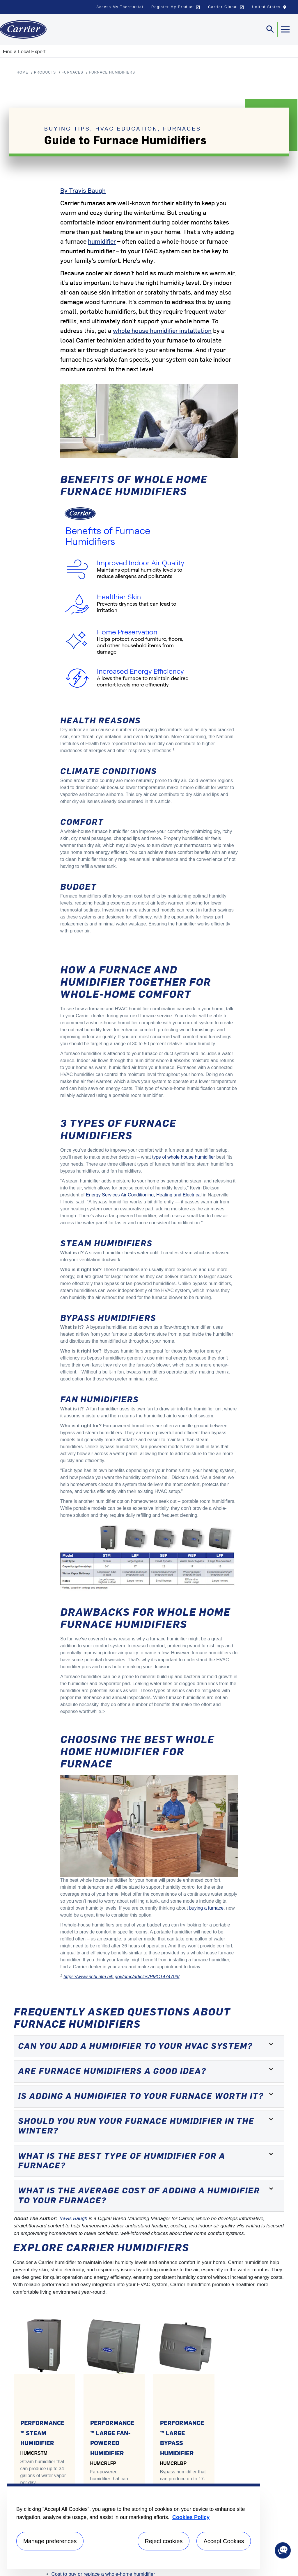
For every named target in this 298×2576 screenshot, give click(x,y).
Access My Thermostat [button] (119, 7)
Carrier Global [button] (226, 7)
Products (45, 72)
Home (22, 72)
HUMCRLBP (173, 2463)
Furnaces (72, 72)
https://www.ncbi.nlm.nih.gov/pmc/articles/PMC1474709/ (121, 1976)
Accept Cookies (223, 2541)
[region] (133, 2526)
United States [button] (270, 8)
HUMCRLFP (103, 2463)
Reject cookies (163, 2541)
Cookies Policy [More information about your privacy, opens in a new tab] (191, 2517)
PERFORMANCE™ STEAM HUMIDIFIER (42, 2433)
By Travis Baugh (83, 190)
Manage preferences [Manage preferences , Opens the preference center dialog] (50, 2541)
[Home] (23, 29)
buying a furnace (206, 1908)
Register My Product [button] (175, 7)
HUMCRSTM (33, 2453)
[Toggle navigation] (270, 29)
